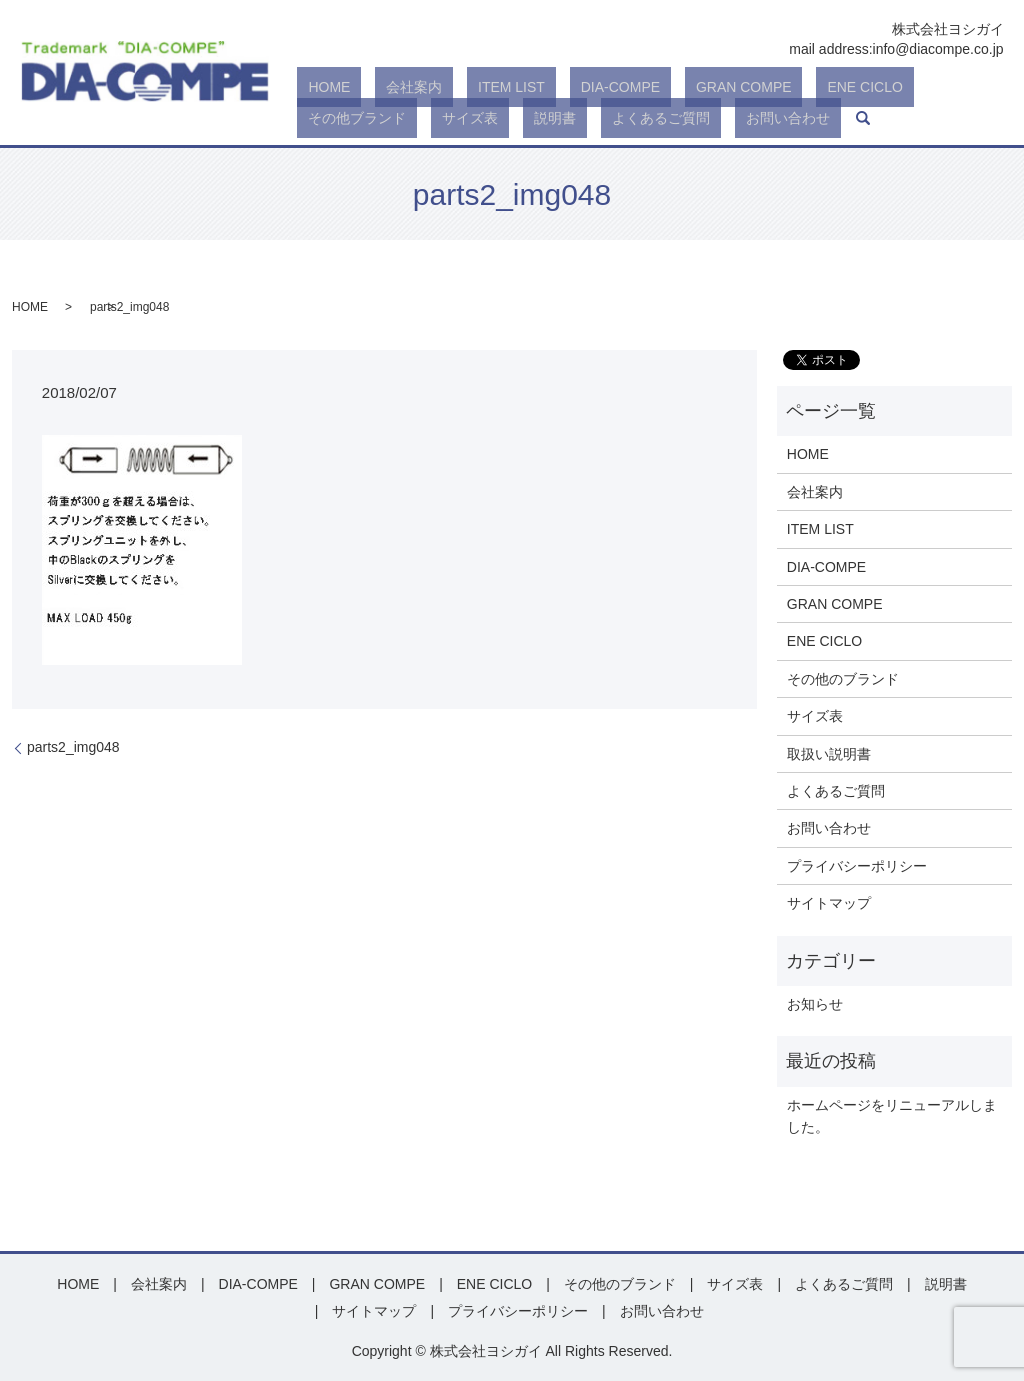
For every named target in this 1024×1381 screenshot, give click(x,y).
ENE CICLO (744, 88)
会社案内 (381, 88)
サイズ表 (937, 88)
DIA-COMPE (543, 88)
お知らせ (815, 1004)
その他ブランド (846, 88)
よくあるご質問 (402, 118)
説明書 (318, 118)
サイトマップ (829, 903)
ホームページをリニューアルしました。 (892, 1116)
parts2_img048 (73, 747)
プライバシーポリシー (857, 866)
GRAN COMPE (646, 88)
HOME (318, 88)
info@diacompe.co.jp (938, 49)
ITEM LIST (456, 88)
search (571, 118)
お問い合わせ (507, 118)
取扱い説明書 (829, 754)
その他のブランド (843, 679)
